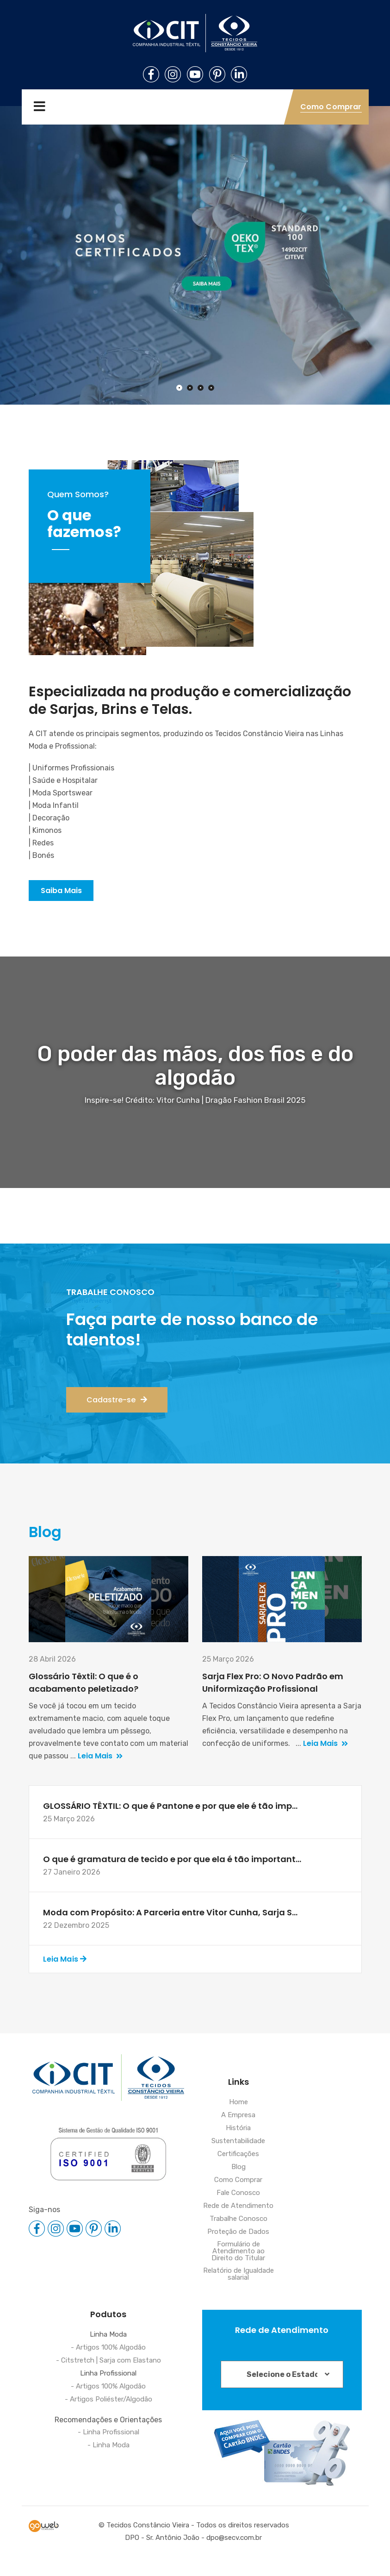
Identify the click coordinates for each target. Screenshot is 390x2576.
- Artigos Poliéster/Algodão (108, 2399)
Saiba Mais (60, 890)
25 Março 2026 (228, 1659)
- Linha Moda (108, 2445)
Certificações (238, 2154)
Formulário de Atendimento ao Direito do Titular (238, 2251)
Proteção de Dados (238, 2232)
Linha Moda (108, 2334)
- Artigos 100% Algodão (108, 2347)
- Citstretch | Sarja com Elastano (108, 2360)
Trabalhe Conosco (238, 2219)
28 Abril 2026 (52, 1659)
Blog (238, 2167)
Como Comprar (238, 2180)
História (238, 2128)
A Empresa (238, 2115)
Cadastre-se (117, 1399)
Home (238, 2102)
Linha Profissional (108, 2373)
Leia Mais (100, 1756)
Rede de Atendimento (238, 2206)
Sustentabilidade (238, 2141)
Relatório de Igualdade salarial (238, 2274)
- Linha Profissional (108, 2432)
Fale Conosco (238, 2193)
